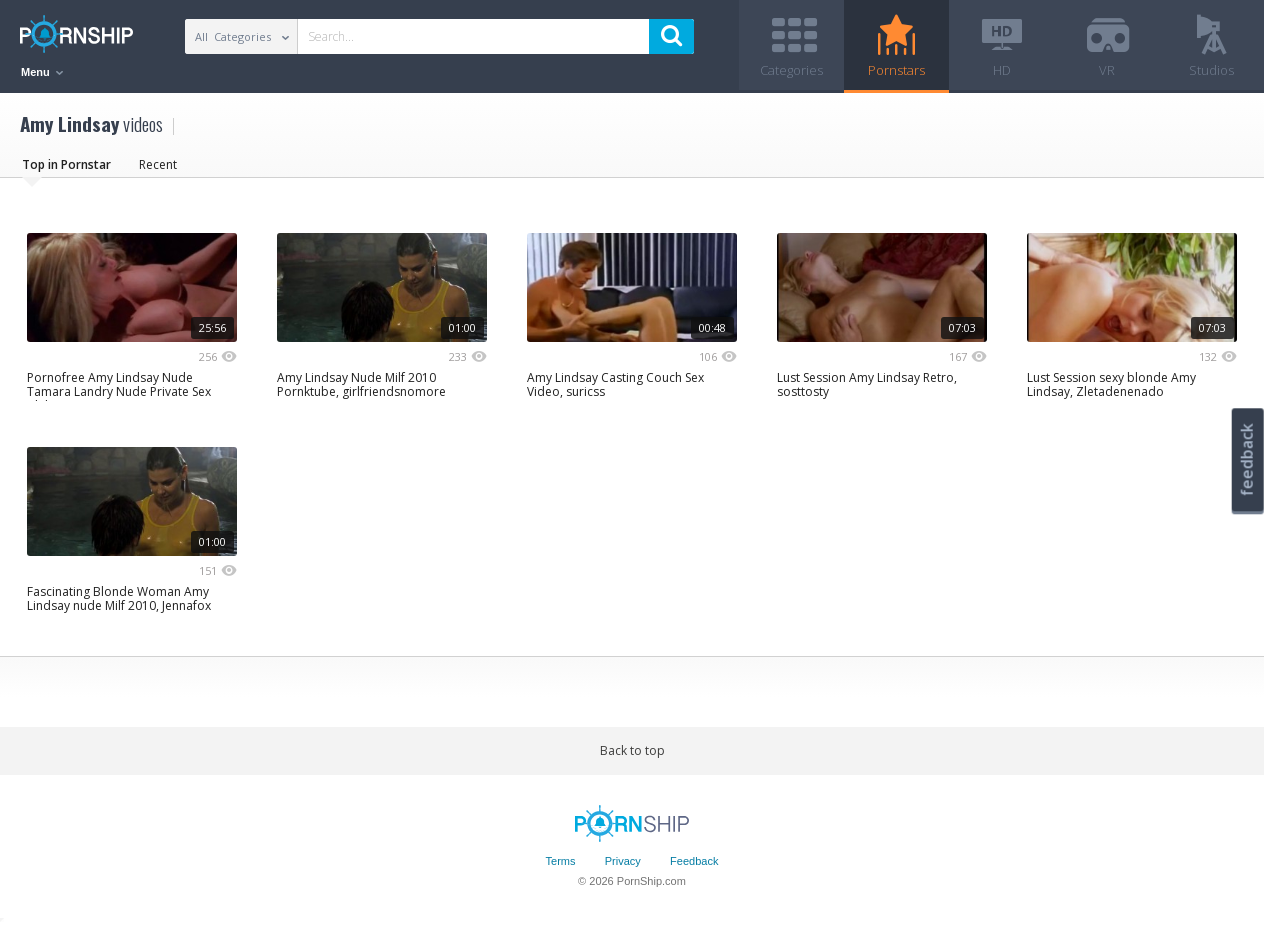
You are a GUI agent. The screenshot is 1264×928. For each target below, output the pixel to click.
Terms (561, 861)
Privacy (623, 861)
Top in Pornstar (66, 164)
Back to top (632, 750)
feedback (1247, 459)
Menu (42, 72)
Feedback (694, 861)
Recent (158, 164)
